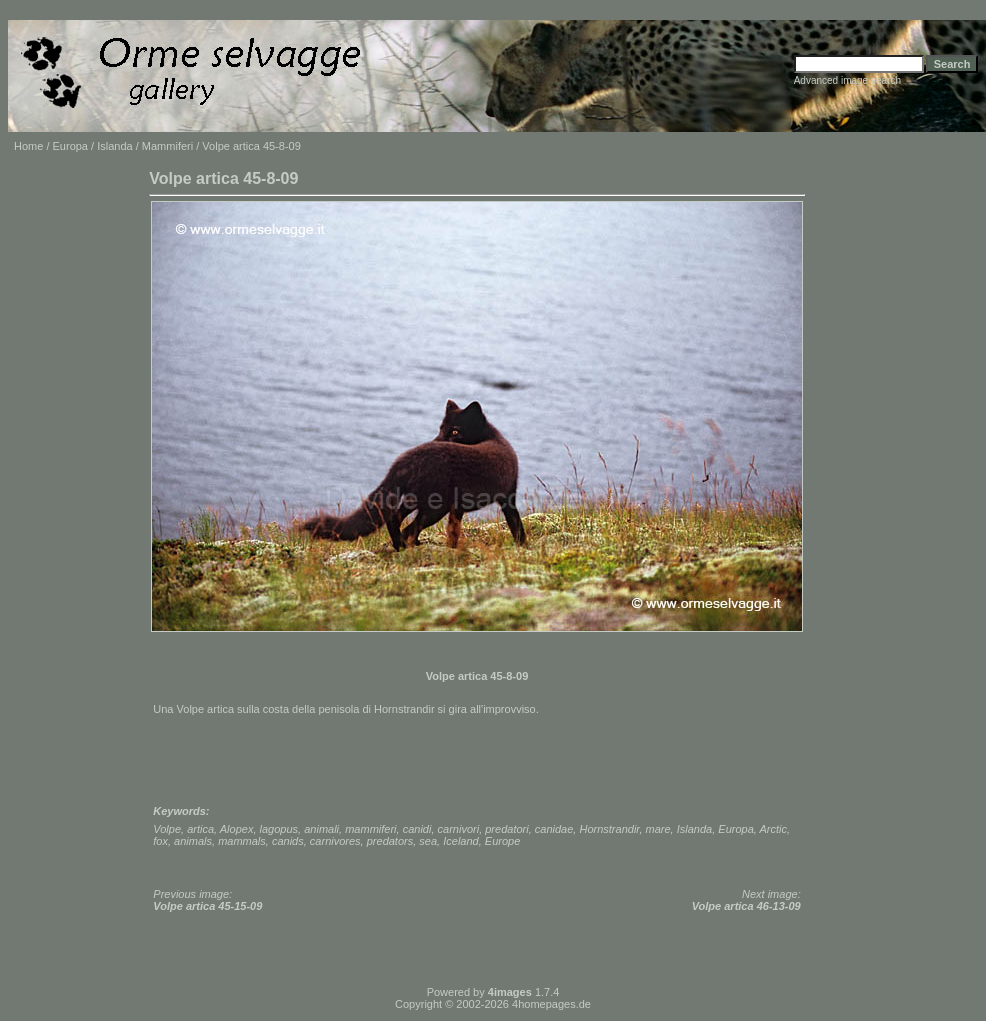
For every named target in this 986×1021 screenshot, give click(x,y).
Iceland (460, 841)
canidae (554, 829)
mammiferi (370, 829)
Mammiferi (167, 146)
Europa (70, 146)
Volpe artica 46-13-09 (746, 906)
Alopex (237, 829)
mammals (242, 841)
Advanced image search (847, 80)
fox (160, 841)
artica (200, 829)
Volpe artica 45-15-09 (207, 906)
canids (288, 841)
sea (428, 841)
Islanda (114, 146)
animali (321, 829)
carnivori (459, 829)
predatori (506, 829)
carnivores (335, 841)
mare (658, 829)
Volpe (167, 829)
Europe (502, 841)
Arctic (774, 829)
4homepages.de (551, 1004)
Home (28, 146)
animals (193, 841)
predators (390, 841)
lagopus (279, 829)
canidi (417, 829)
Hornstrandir (609, 829)
